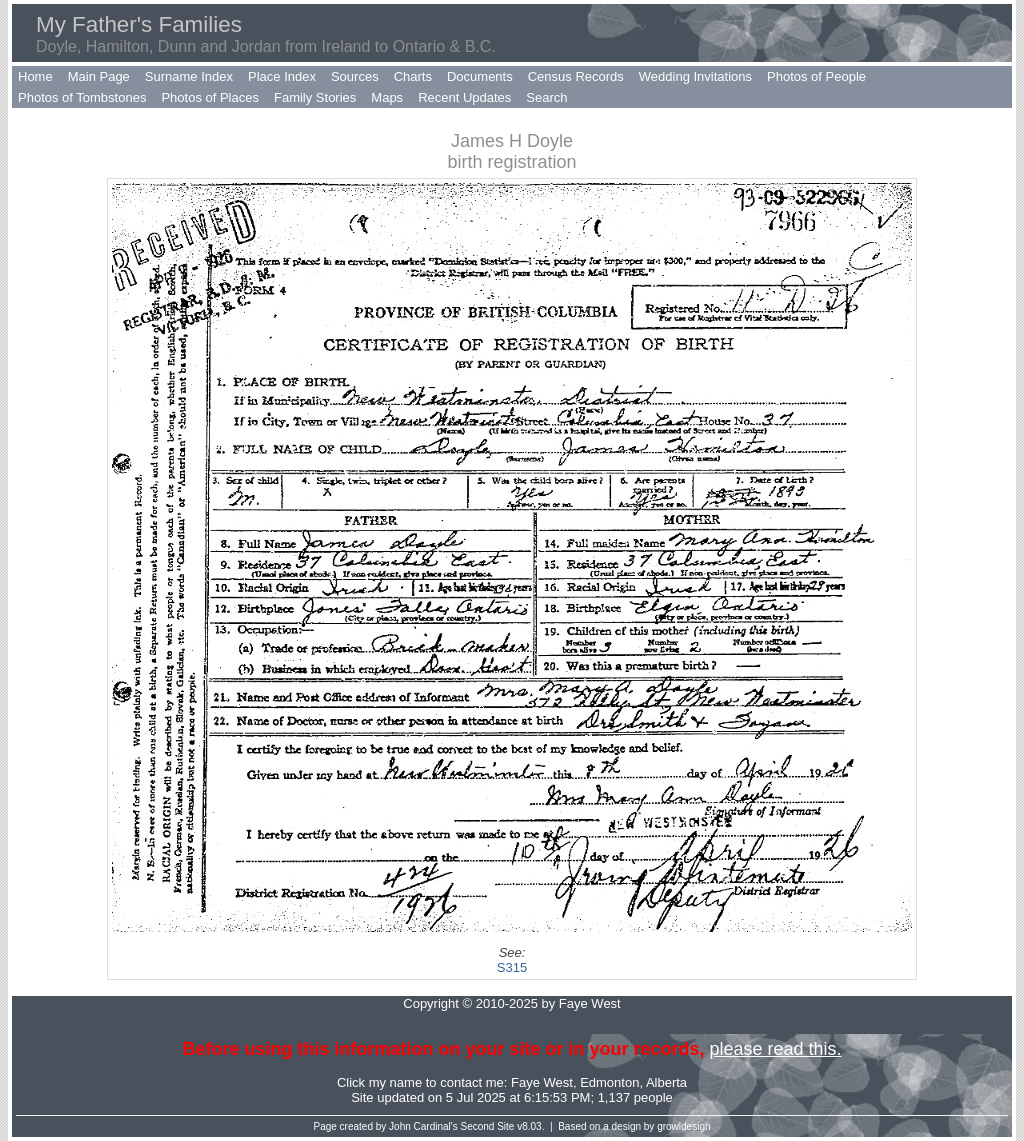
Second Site (488, 1126)
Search (546, 97)
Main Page (99, 76)
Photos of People (816, 76)
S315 (512, 967)
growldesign (683, 1126)
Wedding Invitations (695, 76)
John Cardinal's (423, 1126)
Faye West (542, 1082)
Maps (387, 97)
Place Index (282, 76)
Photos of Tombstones (82, 97)
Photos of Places (210, 97)
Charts (413, 76)
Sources (355, 76)
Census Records (576, 76)
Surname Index (189, 76)
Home (35, 76)
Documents (480, 76)
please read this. (775, 1049)
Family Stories (315, 97)
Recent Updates (464, 97)
